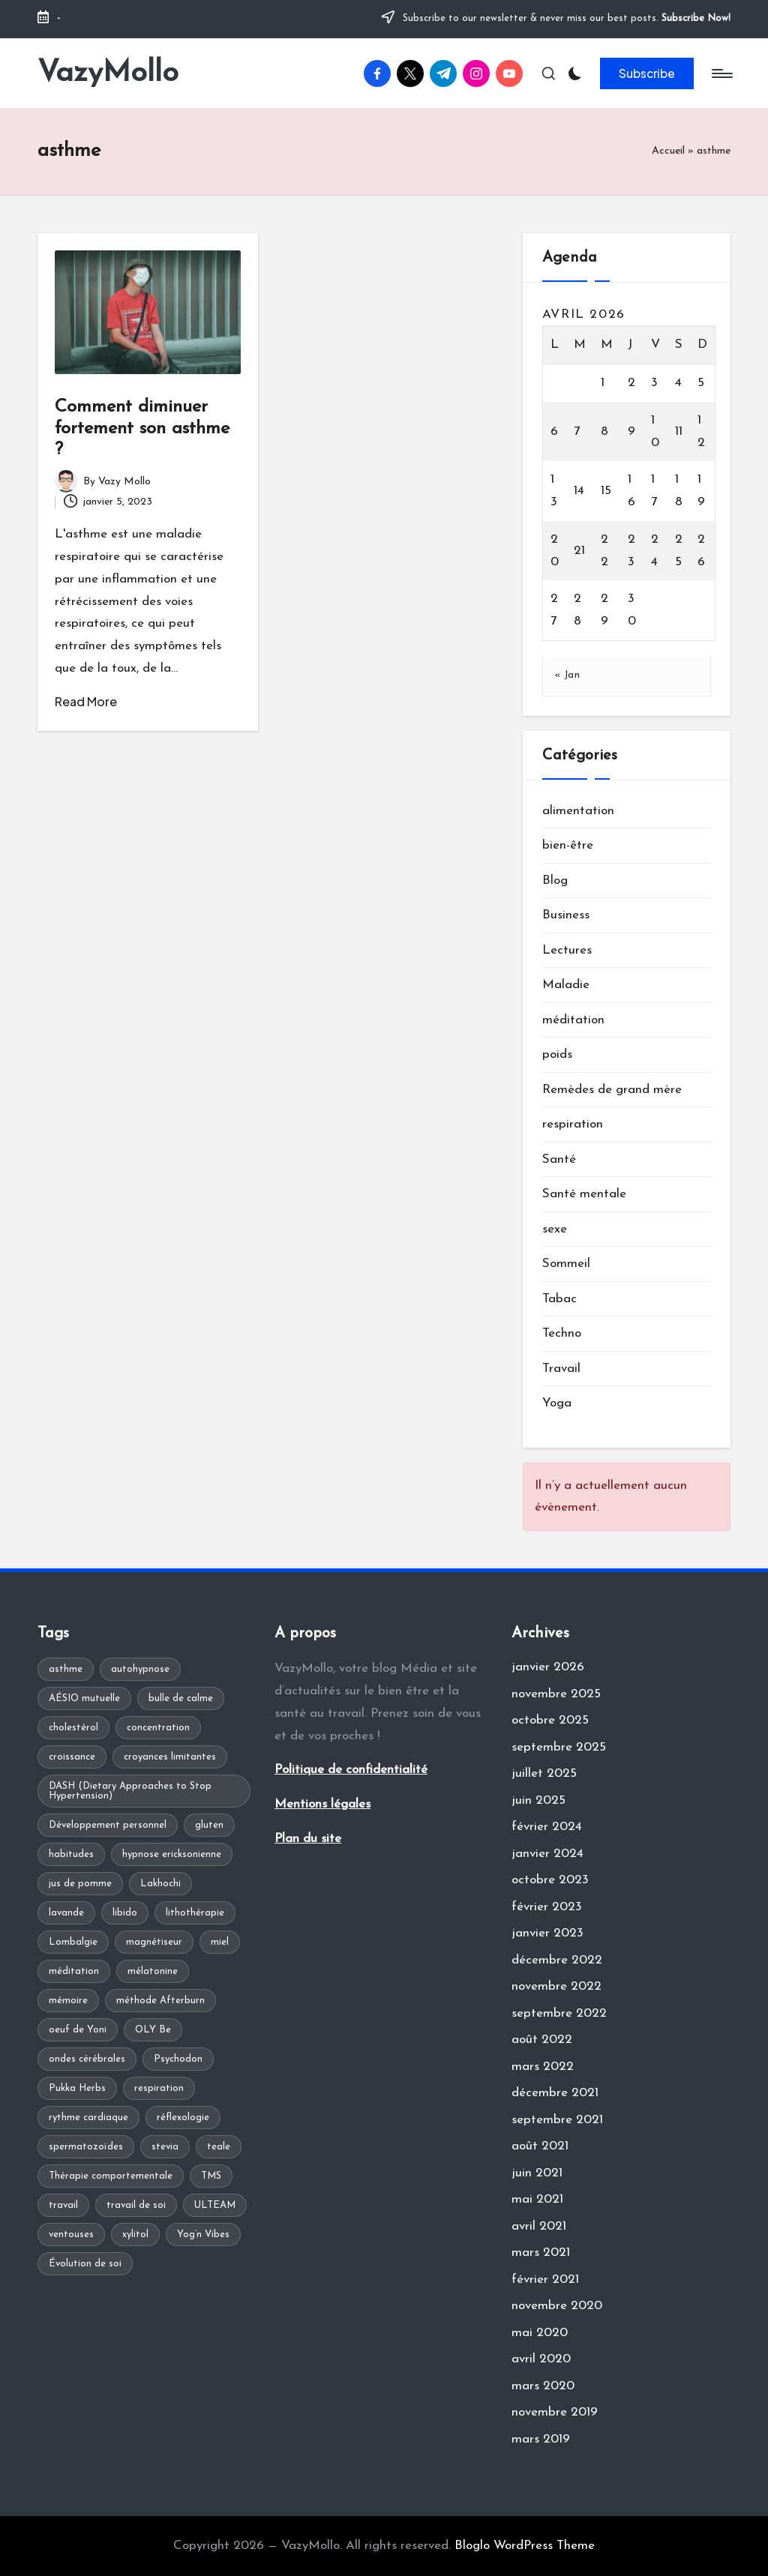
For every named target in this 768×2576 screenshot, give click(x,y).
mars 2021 (541, 2252)
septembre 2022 (559, 2013)
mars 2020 (543, 2386)
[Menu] (721, 73)
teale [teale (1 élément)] (218, 2147)
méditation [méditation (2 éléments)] (74, 1971)
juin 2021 (537, 2173)
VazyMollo (108, 73)
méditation (573, 1020)
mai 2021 (537, 2199)
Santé (559, 1159)
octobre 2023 (550, 1880)
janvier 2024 (548, 1853)
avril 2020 (541, 2359)
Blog (555, 880)
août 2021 (540, 2146)
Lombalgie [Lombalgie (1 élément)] (73, 1942)
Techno (561, 1333)
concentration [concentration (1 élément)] (158, 1728)
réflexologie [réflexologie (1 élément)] (183, 2117)
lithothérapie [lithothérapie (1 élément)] (195, 1913)
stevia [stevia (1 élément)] (165, 2147)
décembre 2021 (555, 2092)
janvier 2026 (548, 1667)
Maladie (566, 984)
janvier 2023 (548, 1933)
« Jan (567, 675)
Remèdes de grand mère (612, 1089)
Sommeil (566, 1263)
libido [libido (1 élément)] (124, 1913)
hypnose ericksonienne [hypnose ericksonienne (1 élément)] (171, 1854)
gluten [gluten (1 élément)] (209, 1825)
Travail (561, 1368)
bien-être (567, 845)
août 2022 (542, 2039)
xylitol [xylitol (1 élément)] (135, 2234)
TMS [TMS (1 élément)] (211, 2176)
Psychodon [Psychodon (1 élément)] (178, 2059)
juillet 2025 (544, 1773)
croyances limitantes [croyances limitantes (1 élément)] (170, 1757)
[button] (647, 73)
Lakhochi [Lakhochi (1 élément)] (160, 1884)
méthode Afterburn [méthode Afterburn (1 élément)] (160, 2000)
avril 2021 (539, 2226)
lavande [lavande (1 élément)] (66, 1913)
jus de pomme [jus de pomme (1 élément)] (80, 1884)
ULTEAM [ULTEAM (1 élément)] (215, 2205)
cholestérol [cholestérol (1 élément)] (73, 1728)
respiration (572, 1124)
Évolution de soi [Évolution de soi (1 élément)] (85, 2264)
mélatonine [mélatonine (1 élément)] (153, 1971)
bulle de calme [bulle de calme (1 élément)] (180, 1698)
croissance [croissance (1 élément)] (72, 1757)
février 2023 (547, 1907)
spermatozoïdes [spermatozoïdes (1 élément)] (86, 2147)
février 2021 (545, 2279)
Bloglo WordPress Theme (524, 2545)
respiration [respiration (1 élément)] (159, 2088)
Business (566, 915)
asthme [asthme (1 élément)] (65, 1669)
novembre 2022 (557, 1986)
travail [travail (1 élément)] (63, 2205)
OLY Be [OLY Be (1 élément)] (153, 2030)
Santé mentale (584, 1194)
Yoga (557, 1403)
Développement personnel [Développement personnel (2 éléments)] (107, 1825)
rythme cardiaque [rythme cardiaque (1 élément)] (88, 2117)
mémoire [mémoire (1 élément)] (68, 2000)
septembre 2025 (559, 1747)
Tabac (559, 1298)
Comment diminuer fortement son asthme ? (142, 429)
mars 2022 (543, 2066)
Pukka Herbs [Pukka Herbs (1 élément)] (77, 2088)
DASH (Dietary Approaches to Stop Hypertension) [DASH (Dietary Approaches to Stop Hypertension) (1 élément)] (130, 1791)
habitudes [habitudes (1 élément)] (71, 1854)
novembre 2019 (555, 2412)
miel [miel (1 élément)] (220, 1942)
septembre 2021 (557, 2119)
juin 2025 (539, 1800)
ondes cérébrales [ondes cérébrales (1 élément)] (87, 2059)
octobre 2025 (550, 1720)
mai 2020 (540, 2332)
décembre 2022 (557, 1960)
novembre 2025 (556, 1694)
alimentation (578, 810)
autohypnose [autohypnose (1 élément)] (140, 1669)
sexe (554, 1229)
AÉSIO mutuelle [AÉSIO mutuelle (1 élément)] (84, 1698)
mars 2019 (541, 2439)
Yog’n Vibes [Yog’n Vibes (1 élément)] (203, 2234)
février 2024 (547, 1826)
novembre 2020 (557, 2305)
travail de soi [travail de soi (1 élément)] (136, 2205)
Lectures (567, 950)
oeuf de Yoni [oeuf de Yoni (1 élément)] (77, 2030)
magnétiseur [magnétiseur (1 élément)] (154, 1942)
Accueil (668, 151)
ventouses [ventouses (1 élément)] (71, 2234)
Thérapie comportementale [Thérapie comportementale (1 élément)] (110, 2176)
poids (557, 1054)
